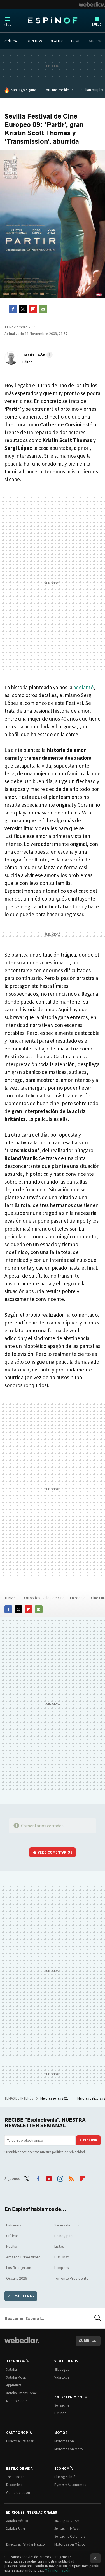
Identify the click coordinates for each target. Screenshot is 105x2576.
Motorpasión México (69, 2544)
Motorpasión (64, 2441)
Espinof (52, 20)
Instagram (60, 2177)
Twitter (23, 309)
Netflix (11, 2246)
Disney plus (63, 2235)
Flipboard (33, 309)
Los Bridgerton (18, 2267)
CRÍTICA (10, 41)
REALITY (56, 41)
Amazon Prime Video (23, 2256)
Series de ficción (68, 2225)
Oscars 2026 (16, 2278)
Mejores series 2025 (54, 2098)
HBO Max (61, 2256)
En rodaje (78, 1597)
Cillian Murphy (92, 90)
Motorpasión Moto (68, 2449)
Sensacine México (67, 2528)
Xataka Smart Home (21, 2393)
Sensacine (61, 2405)
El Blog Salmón (66, 2477)
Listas (59, 2246)
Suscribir (88, 2140)
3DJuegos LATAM (66, 2520)
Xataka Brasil (16, 2528)
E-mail (43, 309)
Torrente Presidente (58, 90)
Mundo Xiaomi (17, 2400)
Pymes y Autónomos (70, 2484)
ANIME (75, 41)
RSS (71, 2177)
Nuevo (97, 25)
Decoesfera (14, 2484)
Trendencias (15, 2477)
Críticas (12, 2235)
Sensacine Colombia (69, 2536)
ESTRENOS (33, 41)
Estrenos (13, 2225)
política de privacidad (68, 2152)
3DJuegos (61, 2369)
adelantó (83, 687)
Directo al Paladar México (25, 2544)
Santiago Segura (23, 90)
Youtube (49, 2177)
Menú (7, 25)
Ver (55, 1852)
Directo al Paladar (19, 2441)
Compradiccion (18, 2492)
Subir (84, 2340)
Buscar (98, 2318)
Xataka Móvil (16, 2377)
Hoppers (61, 2267)
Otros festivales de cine (44, 1597)
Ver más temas (21, 2296)
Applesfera (14, 2385)
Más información (57, 2570)
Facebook (13, 309)
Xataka (11, 2369)
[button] (37, 354)
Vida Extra (62, 2377)
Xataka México (17, 2520)
